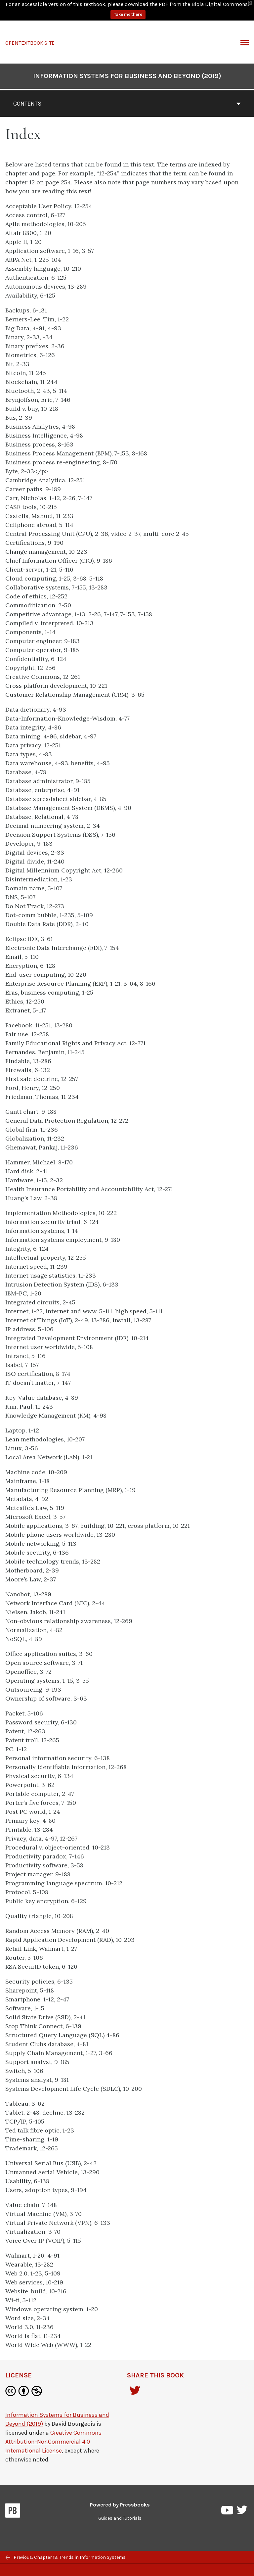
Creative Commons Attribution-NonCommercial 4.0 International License (53, 2431)
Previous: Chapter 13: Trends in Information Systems (66, 2557)
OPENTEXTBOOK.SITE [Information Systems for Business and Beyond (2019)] (30, 32)
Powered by (120, 2494)
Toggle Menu (244, 33)
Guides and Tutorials (120, 2508)
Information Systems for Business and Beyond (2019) (127, 66)
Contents (127, 93)
